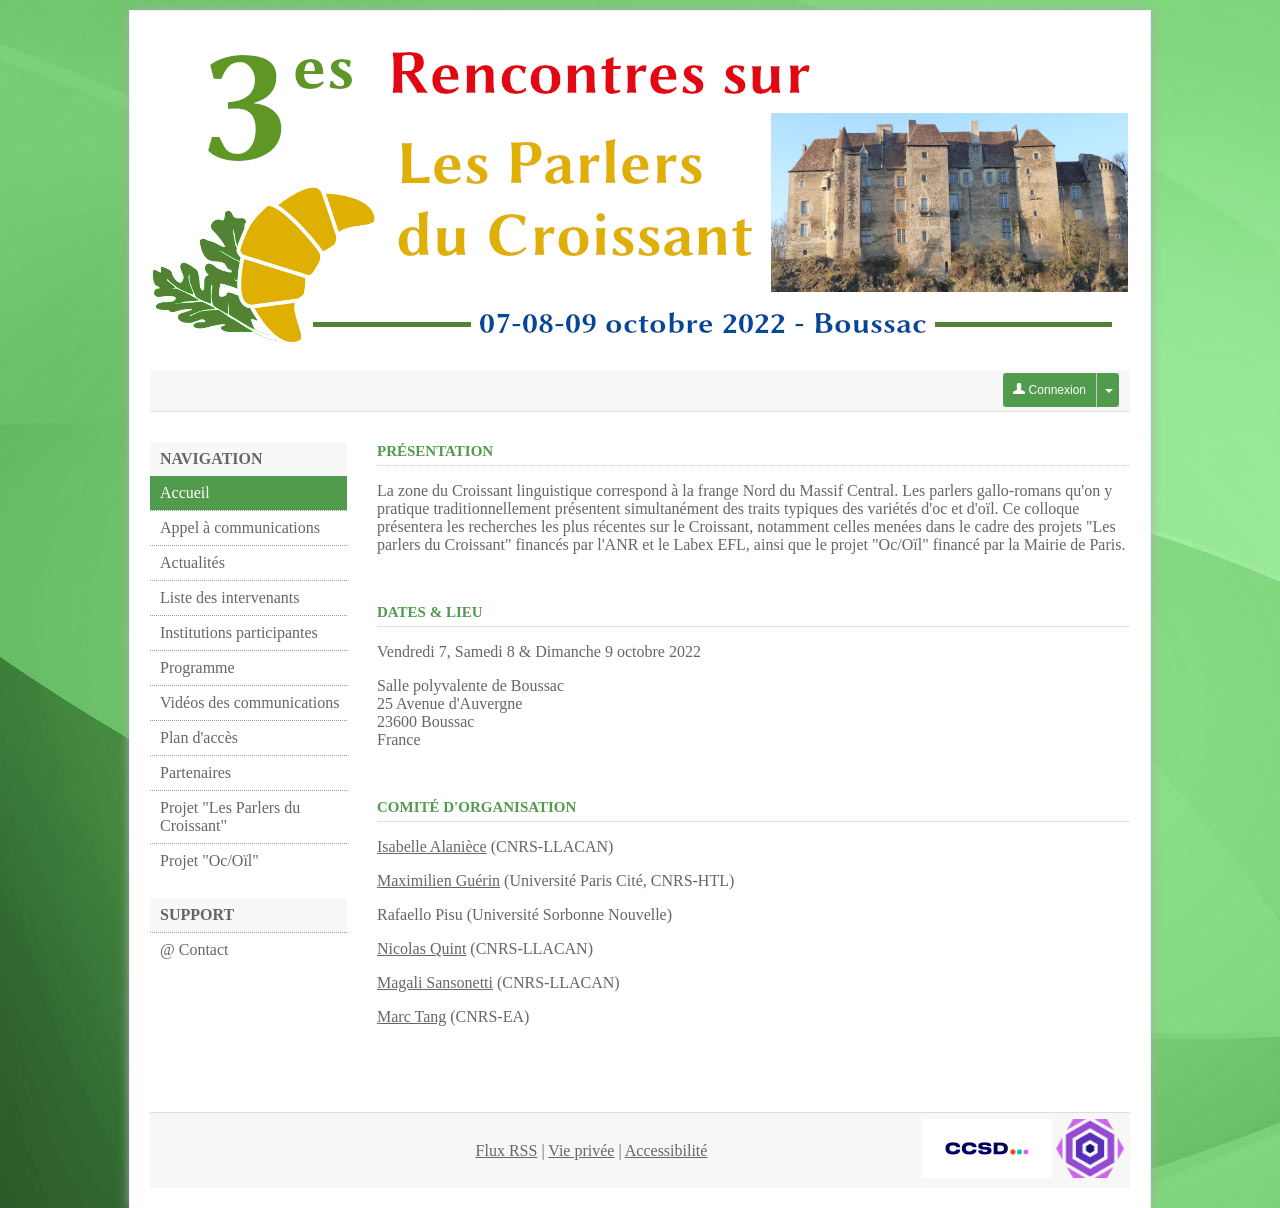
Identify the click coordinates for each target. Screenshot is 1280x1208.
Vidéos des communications (249, 702)
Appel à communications (240, 527)
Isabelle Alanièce (432, 846)
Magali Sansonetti (435, 982)
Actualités (192, 562)
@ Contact (194, 949)
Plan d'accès (199, 737)
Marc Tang (411, 1016)
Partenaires (195, 772)
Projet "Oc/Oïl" (209, 860)
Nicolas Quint (421, 948)
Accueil (185, 492)
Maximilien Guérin (438, 880)
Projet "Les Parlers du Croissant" (230, 816)
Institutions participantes (239, 632)
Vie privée (581, 1150)
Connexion (1049, 390)
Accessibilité (666, 1150)
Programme (197, 667)
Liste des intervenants (230, 597)
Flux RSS (507, 1150)
